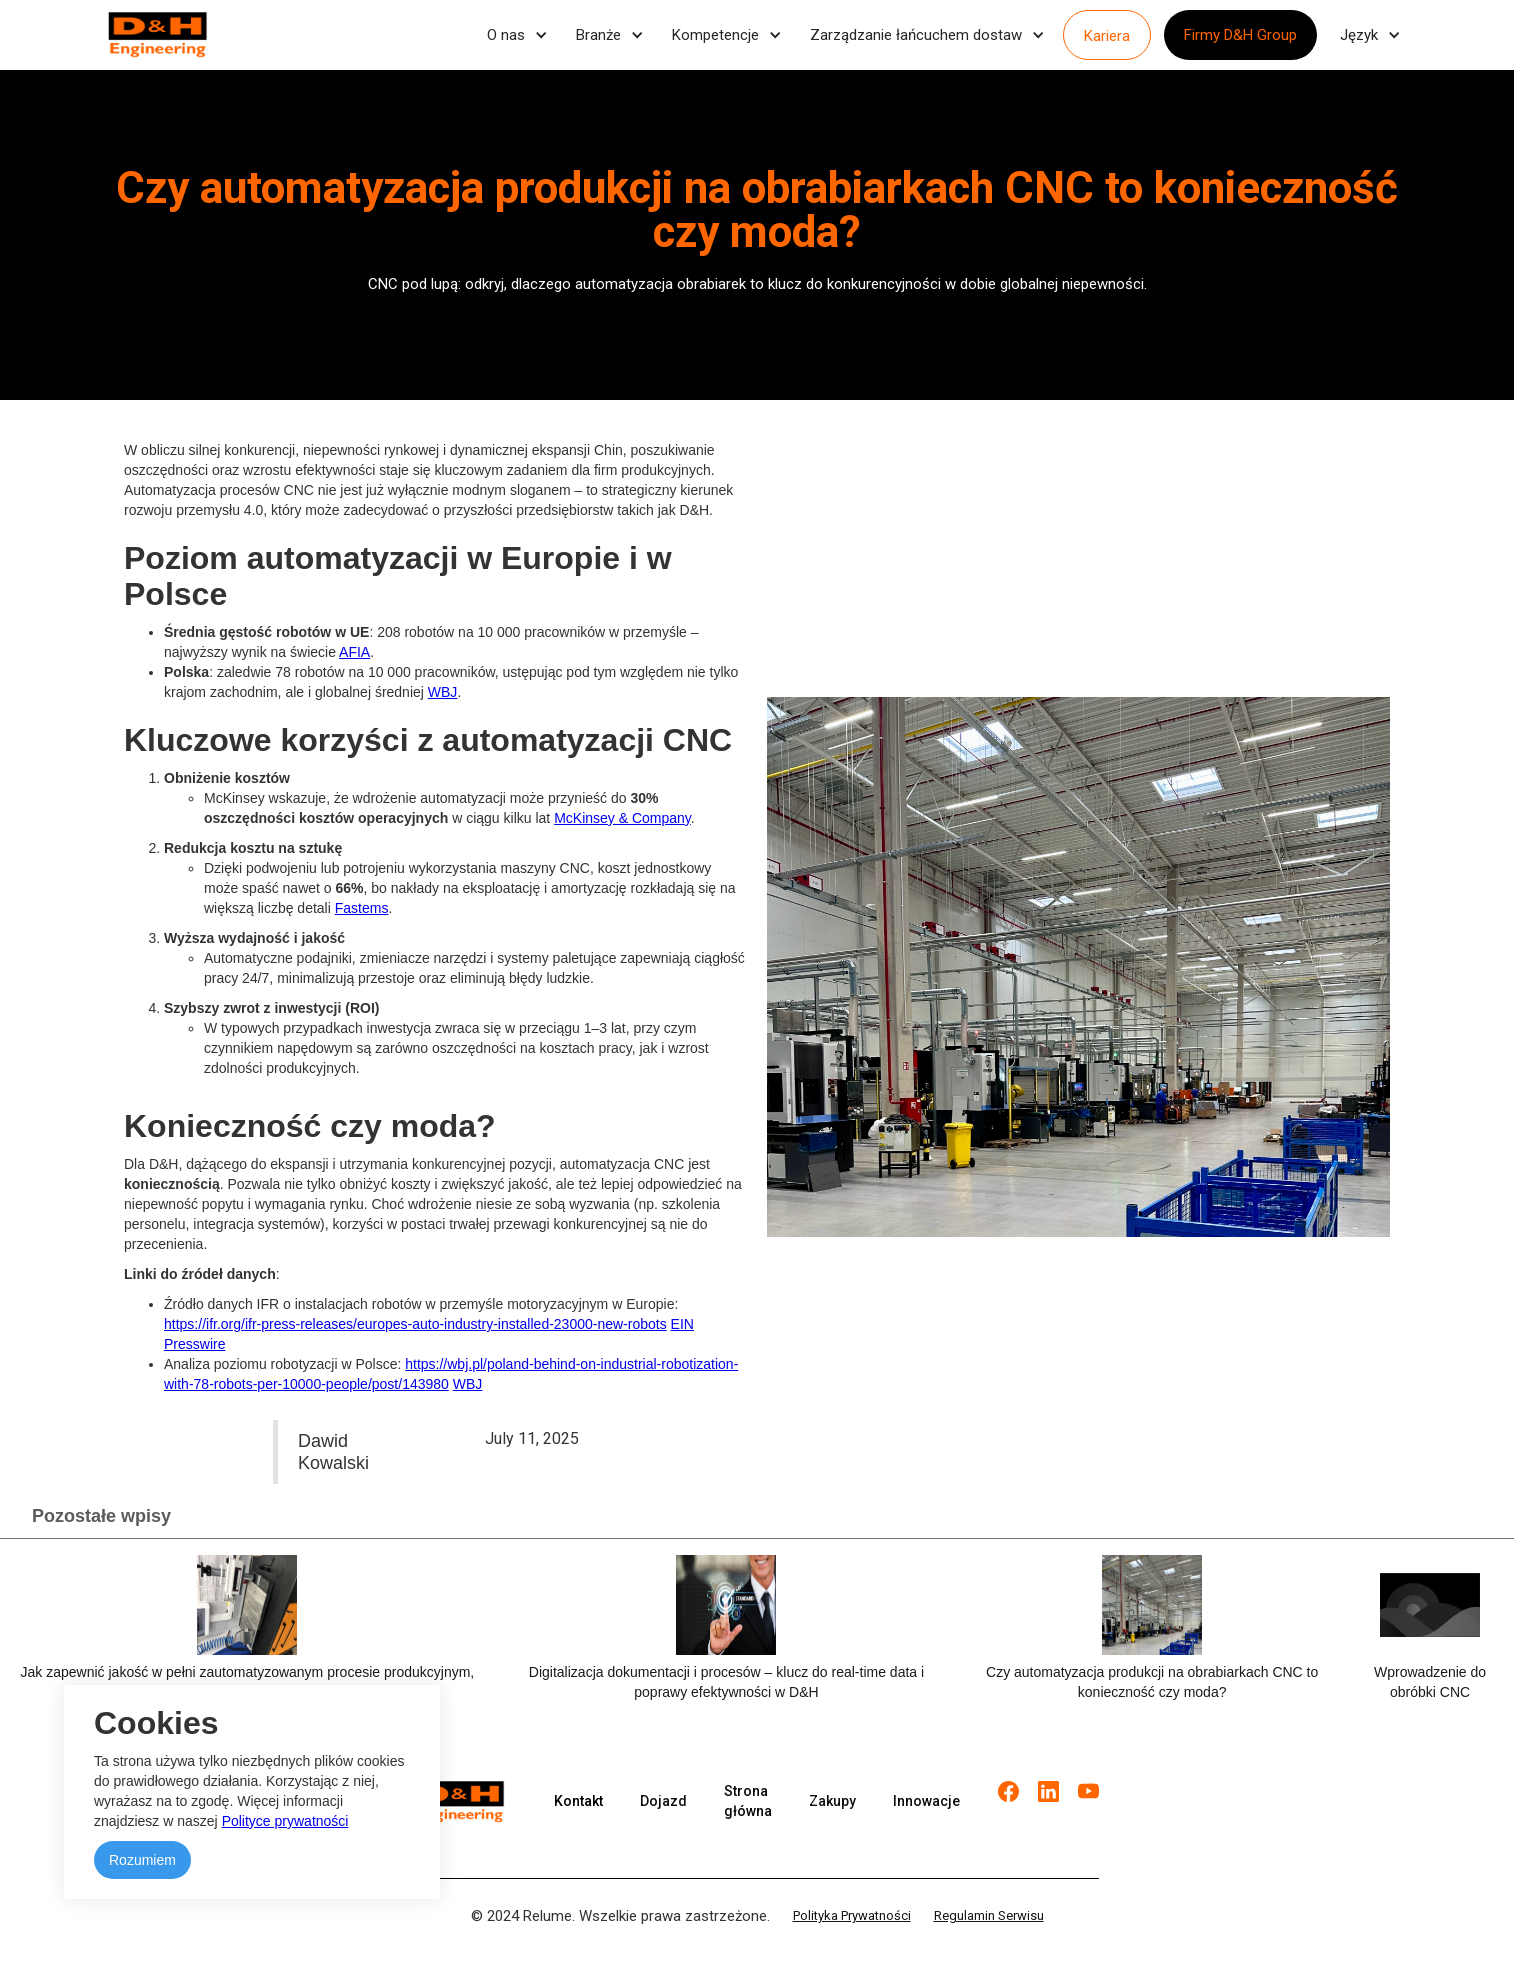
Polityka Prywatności (852, 1915)
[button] (515, 35)
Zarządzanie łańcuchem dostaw (916, 35)
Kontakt (578, 1801)
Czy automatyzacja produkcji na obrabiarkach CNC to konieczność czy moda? (1152, 1682)
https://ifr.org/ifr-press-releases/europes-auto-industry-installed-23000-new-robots (415, 1324)
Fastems (362, 908)
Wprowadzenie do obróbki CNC (1430, 1682)
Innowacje (926, 1801)
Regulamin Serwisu (989, 1915)
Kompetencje (715, 35)
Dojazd (663, 1801)
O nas (506, 35)
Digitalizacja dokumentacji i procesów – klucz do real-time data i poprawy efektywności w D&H (726, 1682)
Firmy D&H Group (1240, 35)
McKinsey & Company (622, 818)
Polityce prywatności (285, 1821)
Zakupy (832, 1801)
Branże (598, 35)
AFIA (354, 652)
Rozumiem (142, 1860)
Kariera (1107, 36)
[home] (158, 35)
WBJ (443, 692)
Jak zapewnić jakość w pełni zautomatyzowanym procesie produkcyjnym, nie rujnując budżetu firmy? (248, 1682)
